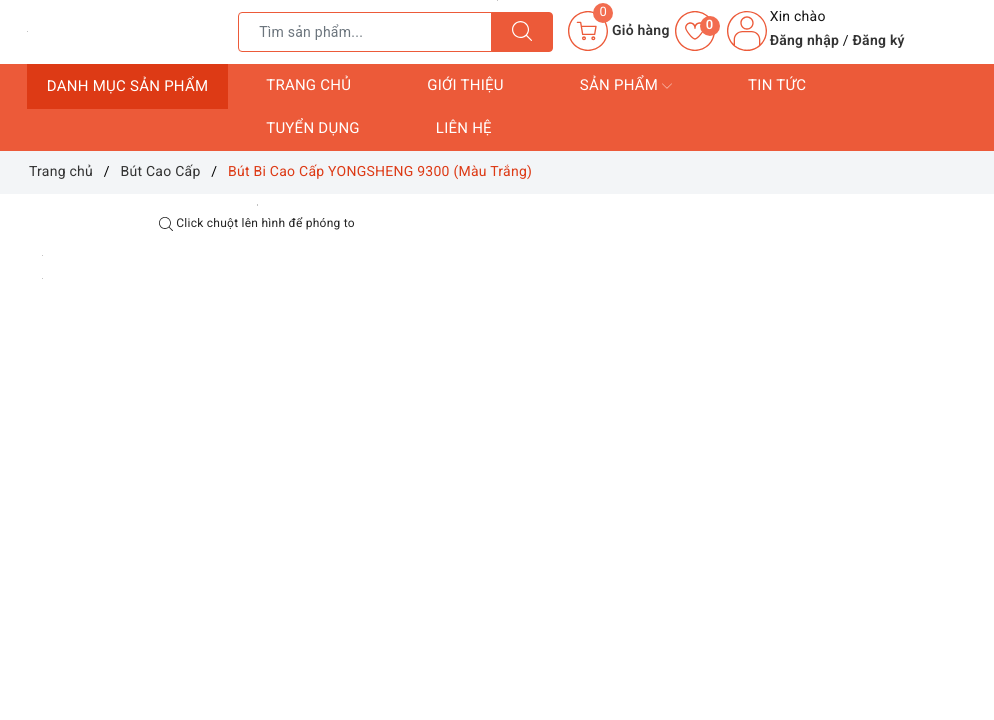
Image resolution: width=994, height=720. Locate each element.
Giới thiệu (465, 85)
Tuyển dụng (313, 128)
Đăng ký (879, 41)
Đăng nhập (804, 41)
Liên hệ (464, 128)
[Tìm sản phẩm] (365, 32)
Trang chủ (308, 85)
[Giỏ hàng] (618, 31)
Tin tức (777, 85)
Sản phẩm (626, 86)
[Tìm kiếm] (522, 32)
